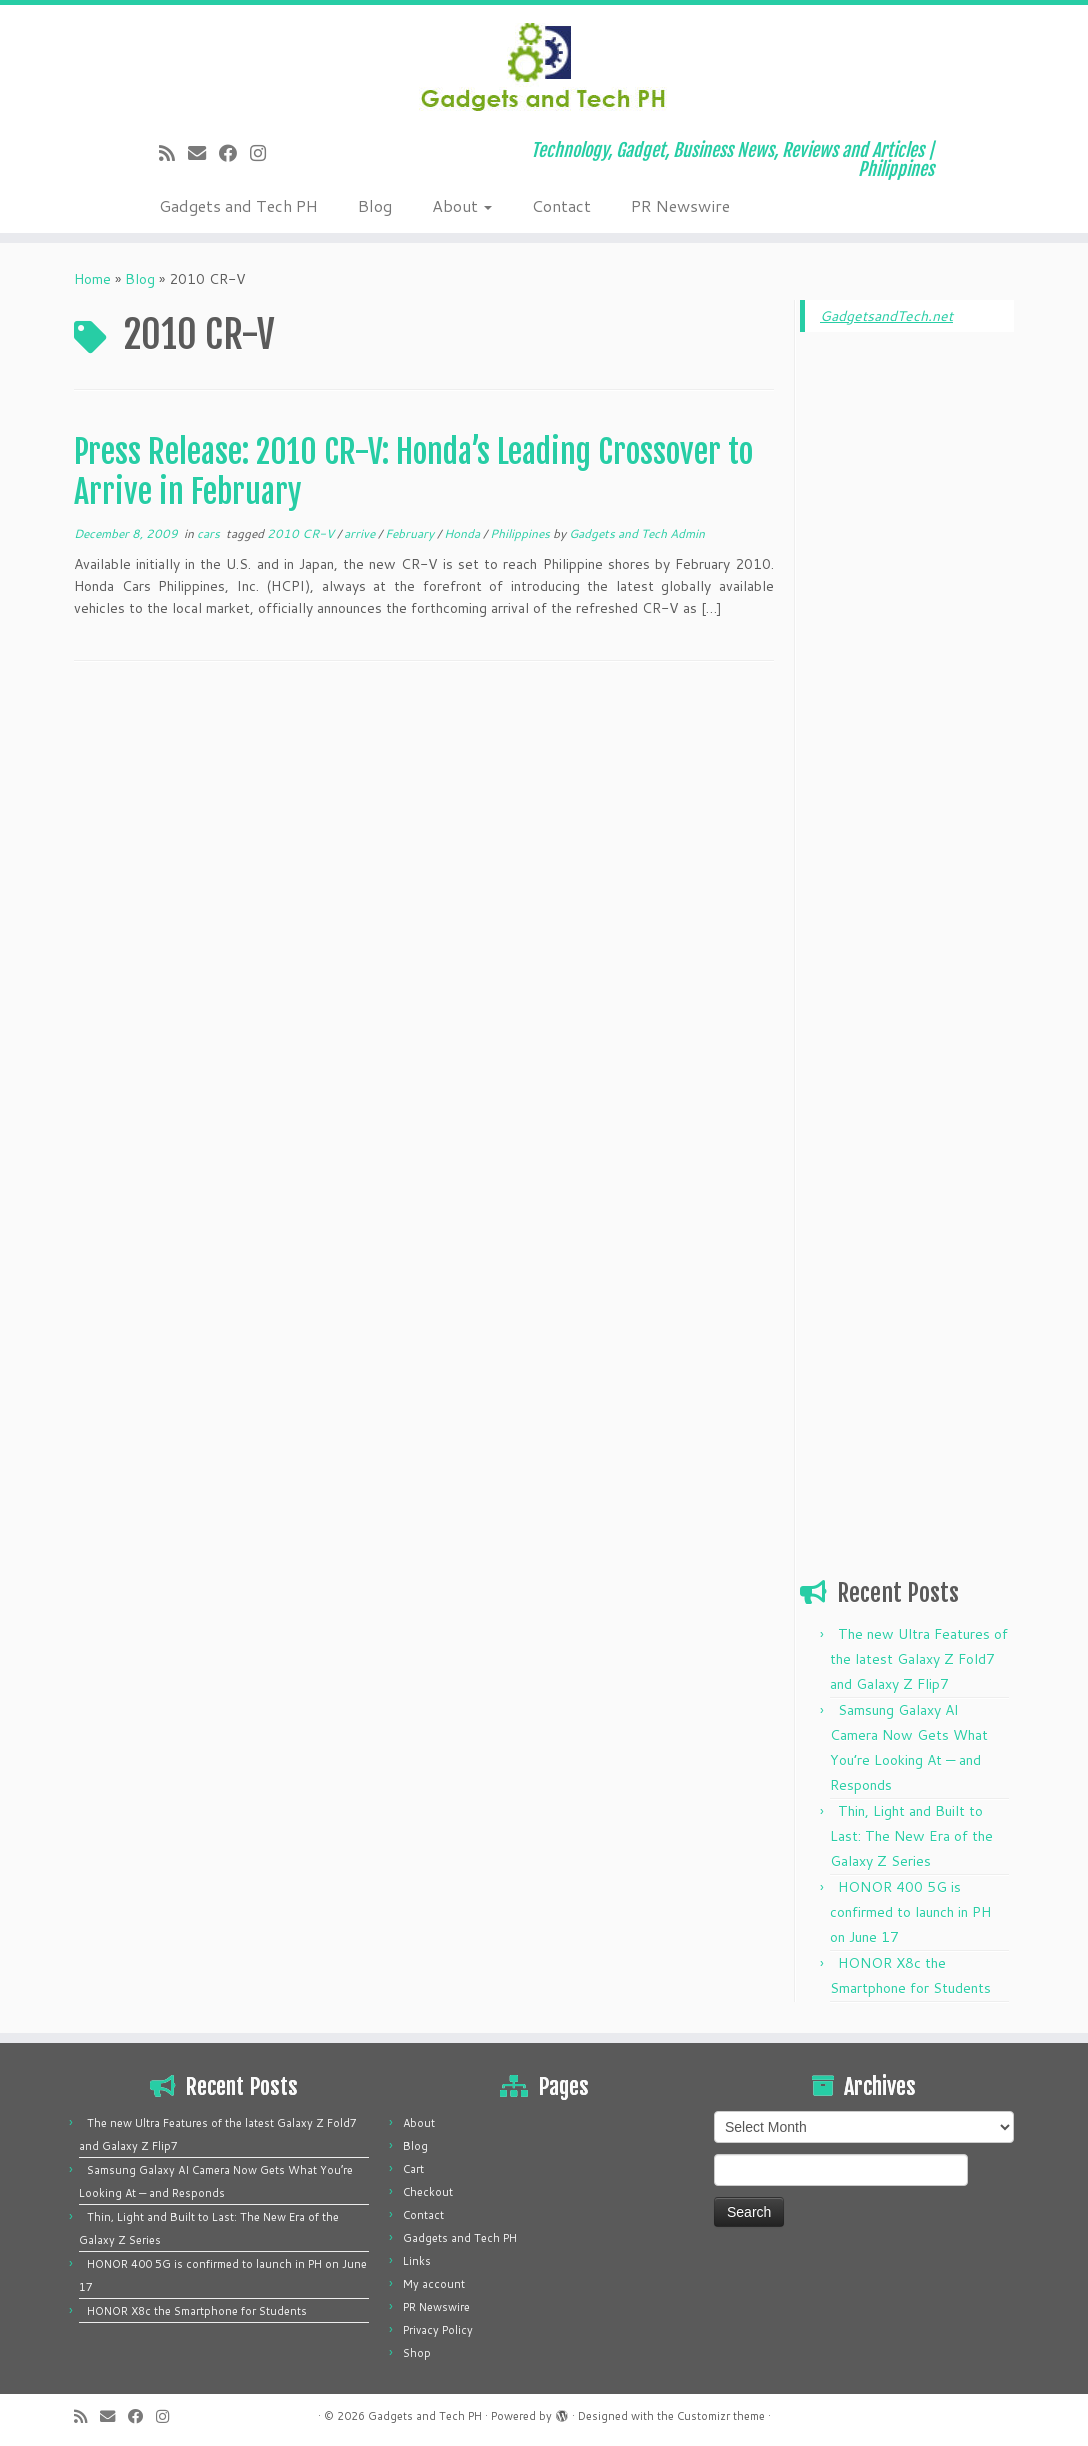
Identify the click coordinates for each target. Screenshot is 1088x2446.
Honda (463, 533)
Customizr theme (721, 2416)
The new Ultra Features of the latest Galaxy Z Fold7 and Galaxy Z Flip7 (919, 1659)
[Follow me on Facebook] (234, 153)
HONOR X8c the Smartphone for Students (197, 2311)
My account (434, 2284)
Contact (561, 205)
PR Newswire (680, 205)
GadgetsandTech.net (886, 316)
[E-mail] (203, 153)
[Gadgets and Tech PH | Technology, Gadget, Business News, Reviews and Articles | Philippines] (544, 65)
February (411, 533)
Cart (413, 2169)
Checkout (428, 2192)
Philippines (521, 533)
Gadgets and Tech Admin (637, 533)
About (462, 205)
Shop (417, 2353)
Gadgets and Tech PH (238, 205)
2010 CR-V (302, 533)
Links (417, 2261)
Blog (375, 205)
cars (210, 533)
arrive (361, 533)
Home (92, 279)
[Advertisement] (907, 652)
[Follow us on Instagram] (264, 153)
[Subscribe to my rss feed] (173, 153)
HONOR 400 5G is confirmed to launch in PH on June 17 (910, 1912)
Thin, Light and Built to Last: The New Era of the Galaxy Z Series (911, 1836)
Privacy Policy (438, 2330)
